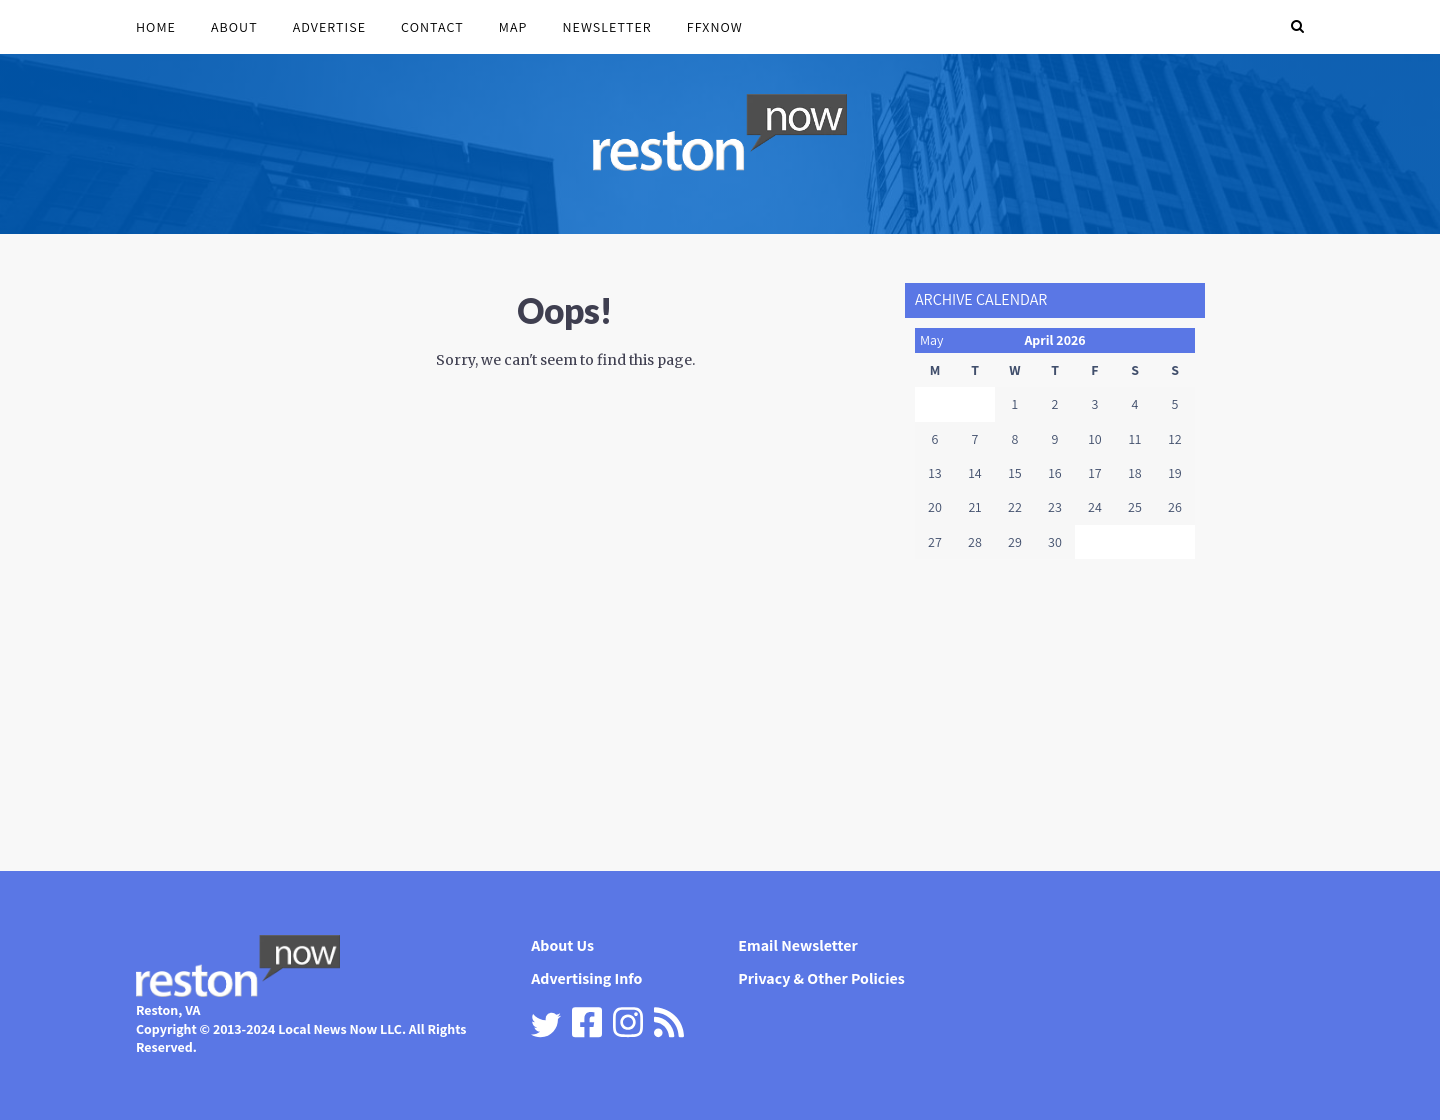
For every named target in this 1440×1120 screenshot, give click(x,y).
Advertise (329, 27)
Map (513, 27)
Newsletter (606, 27)
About (234, 27)
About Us (562, 945)
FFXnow (715, 27)
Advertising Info (586, 978)
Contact (432, 27)
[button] (1297, 27)
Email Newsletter (797, 945)
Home (156, 27)
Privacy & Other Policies (821, 978)
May (932, 340)
